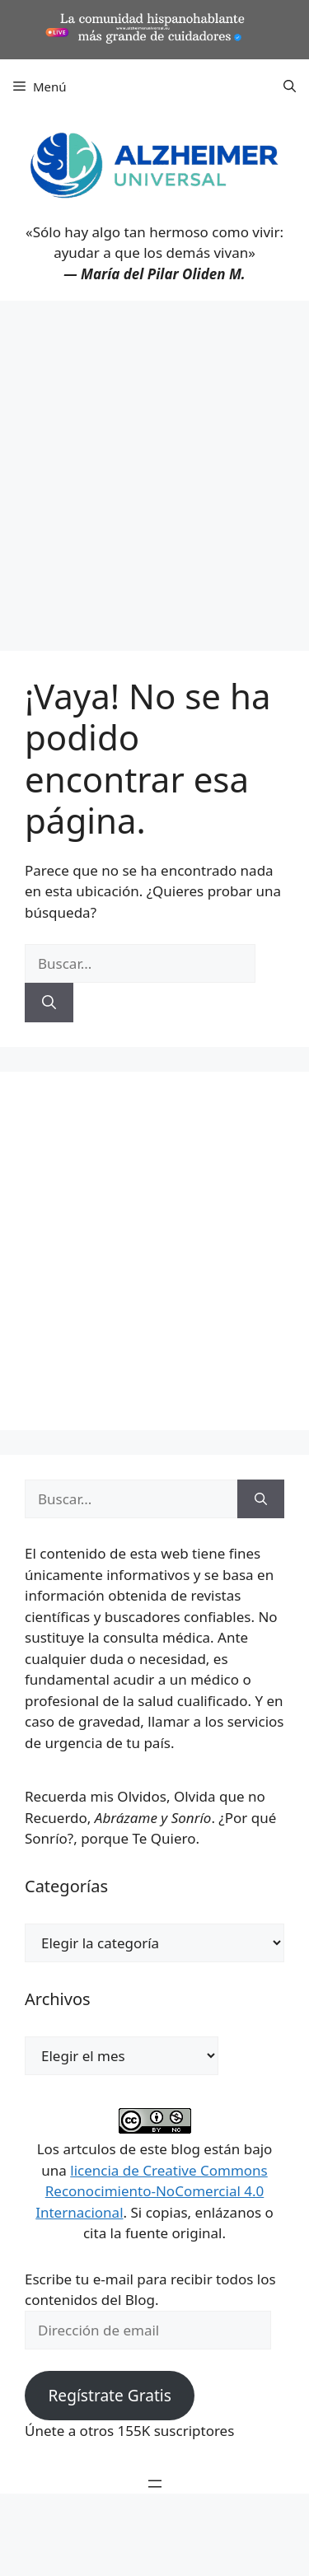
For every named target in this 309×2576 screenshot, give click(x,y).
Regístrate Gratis (109, 2395)
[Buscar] (49, 1002)
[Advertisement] (154, 463)
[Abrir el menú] (155, 2484)
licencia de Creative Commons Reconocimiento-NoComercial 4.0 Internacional (151, 2191)
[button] (289, 86)
